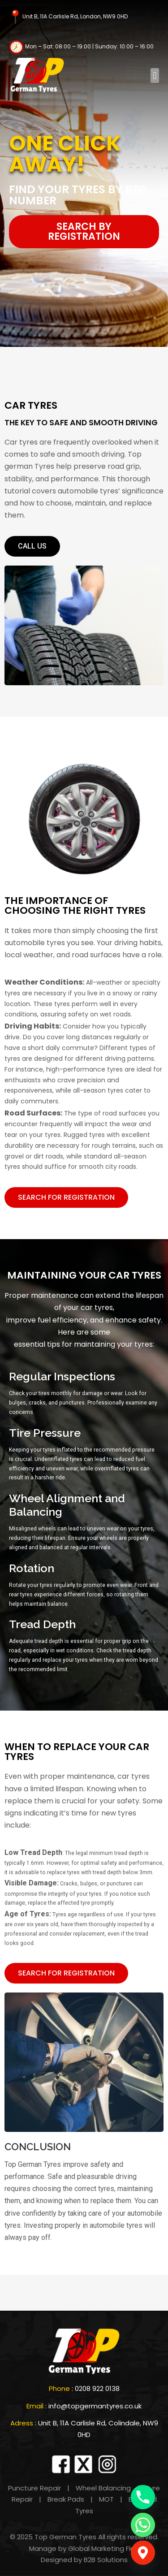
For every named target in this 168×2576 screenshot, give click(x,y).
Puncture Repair (34, 2488)
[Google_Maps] (143, 2553)
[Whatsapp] (143, 2525)
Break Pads (65, 2499)
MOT (106, 2499)
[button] (155, 75)
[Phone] (143, 2497)
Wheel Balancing (102, 2488)
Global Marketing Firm (103, 2548)
